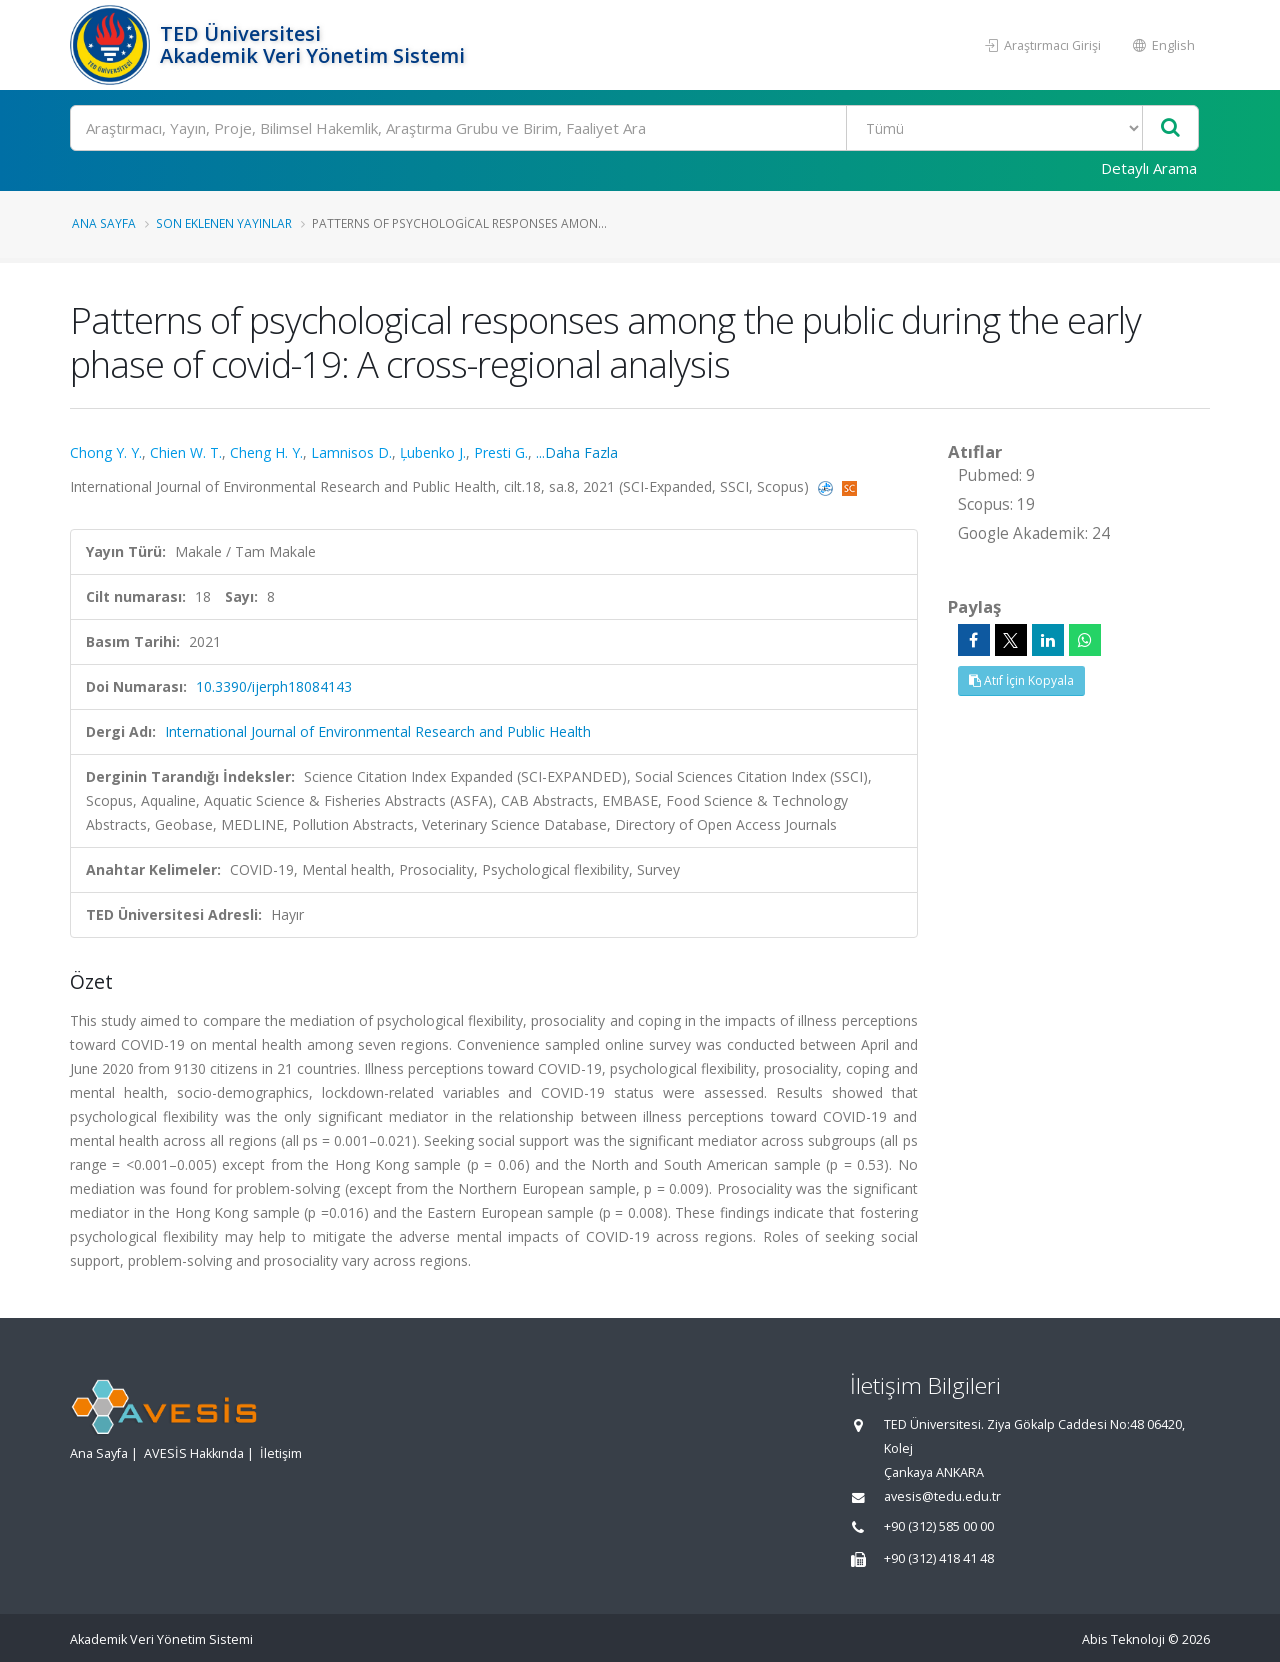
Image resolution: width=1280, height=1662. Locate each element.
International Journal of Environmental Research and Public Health (378, 731)
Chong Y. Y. (106, 452)
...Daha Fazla (577, 452)
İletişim (281, 1453)
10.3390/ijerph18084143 (274, 686)
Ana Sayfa (104, 223)
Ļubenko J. (433, 452)
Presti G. (501, 452)
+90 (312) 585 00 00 (939, 1526)
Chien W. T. (186, 452)
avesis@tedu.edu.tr (942, 1496)
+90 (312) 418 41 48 (939, 1558)
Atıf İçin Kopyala (1021, 680)
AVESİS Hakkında (194, 1453)
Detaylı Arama (1149, 168)
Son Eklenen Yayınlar (224, 223)
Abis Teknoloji (1123, 1639)
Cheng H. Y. (266, 452)
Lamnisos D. (351, 452)
